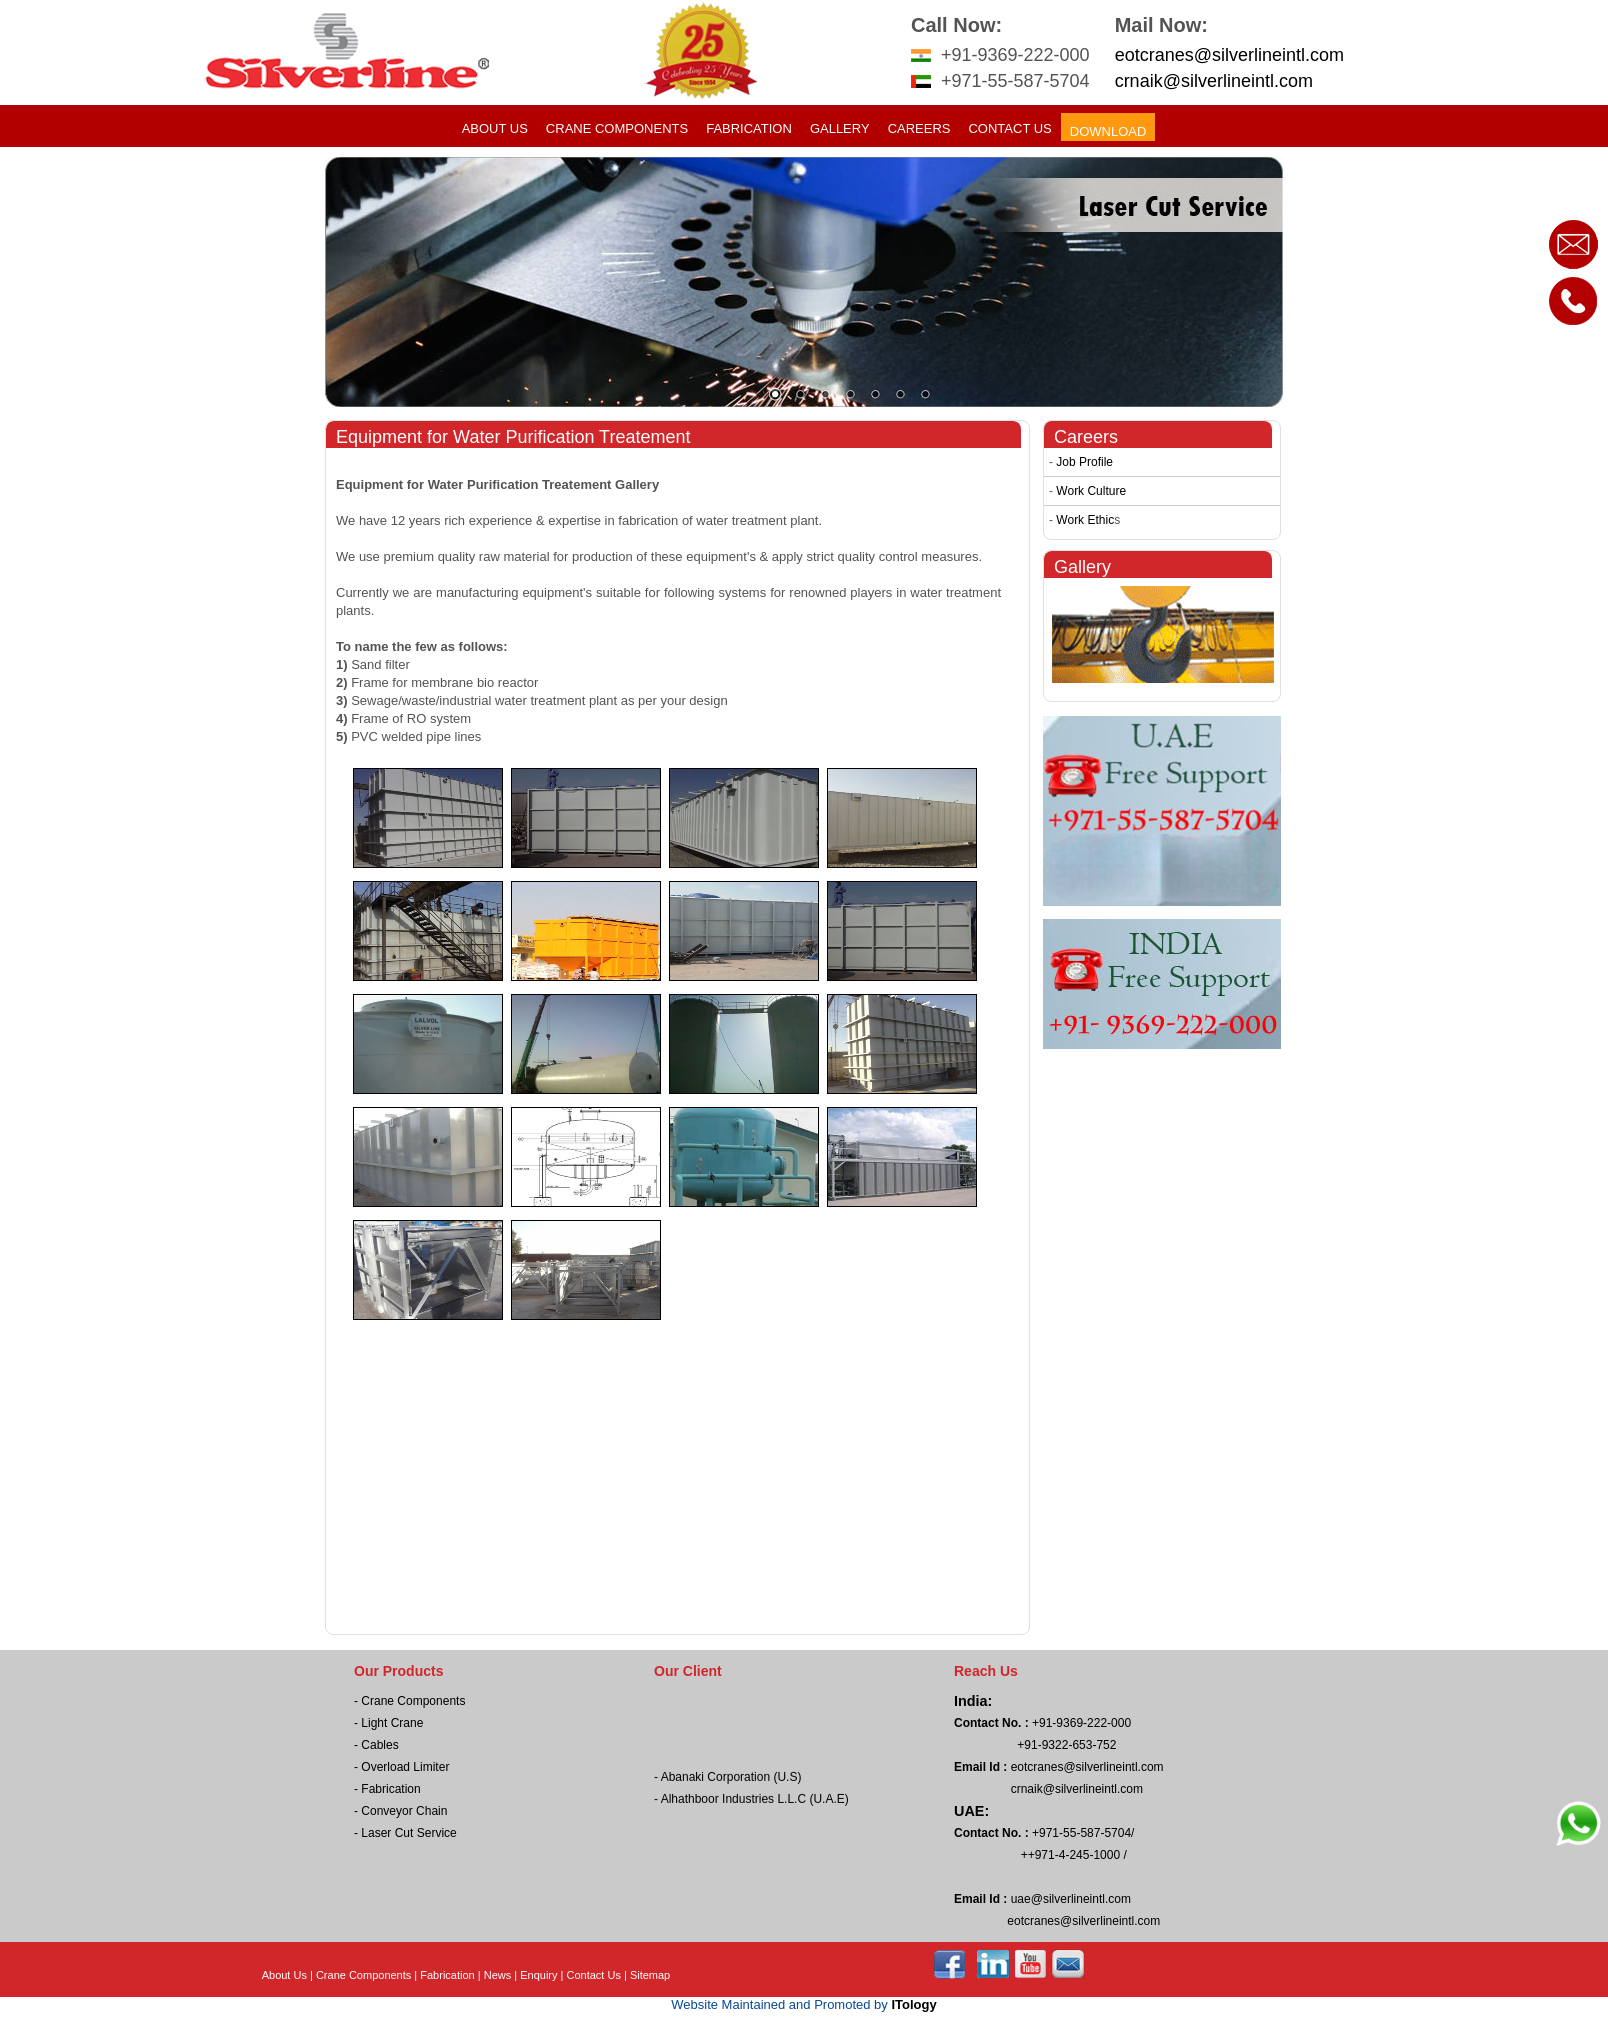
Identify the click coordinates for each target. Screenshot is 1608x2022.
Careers (919, 128)
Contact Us (1009, 128)
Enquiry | (543, 1975)
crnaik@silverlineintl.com (1214, 81)
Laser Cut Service (408, 1833)
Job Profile (1084, 462)
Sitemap (650, 1975)
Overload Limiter (405, 1767)
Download (1108, 131)
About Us (495, 128)
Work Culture (1091, 491)
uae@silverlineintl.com (1069, 1899)
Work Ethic (1085, 520)
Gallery (840, 128)
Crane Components (617, 128)
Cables (379, 1745)
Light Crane (392, 1723)
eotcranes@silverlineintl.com (1229, 55)
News (498, 1975)
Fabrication (749, 128)
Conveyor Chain (404, 1811)
